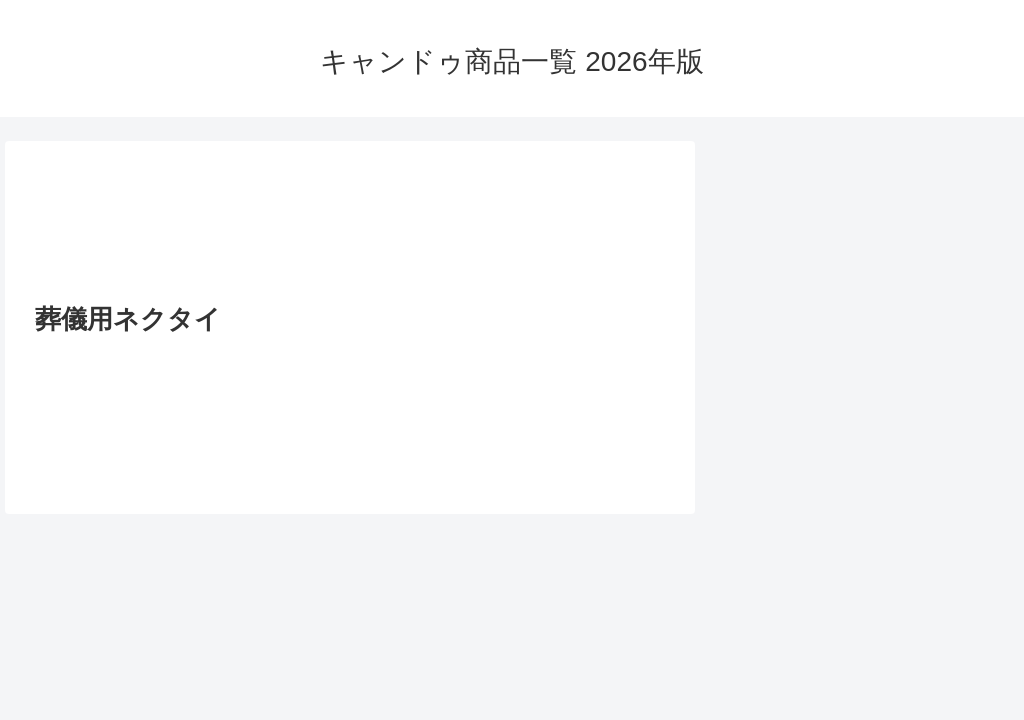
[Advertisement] (350, 228)
